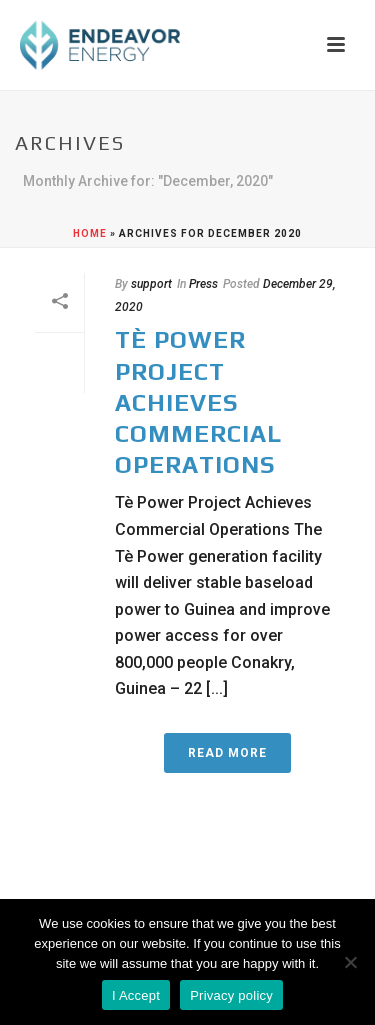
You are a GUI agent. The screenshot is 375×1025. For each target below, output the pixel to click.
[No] (350, 962)
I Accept (136, 995)
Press (203, 284)
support (151, 284)
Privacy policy (231, 995)
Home (90, 233)
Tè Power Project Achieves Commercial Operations (198, 402)
